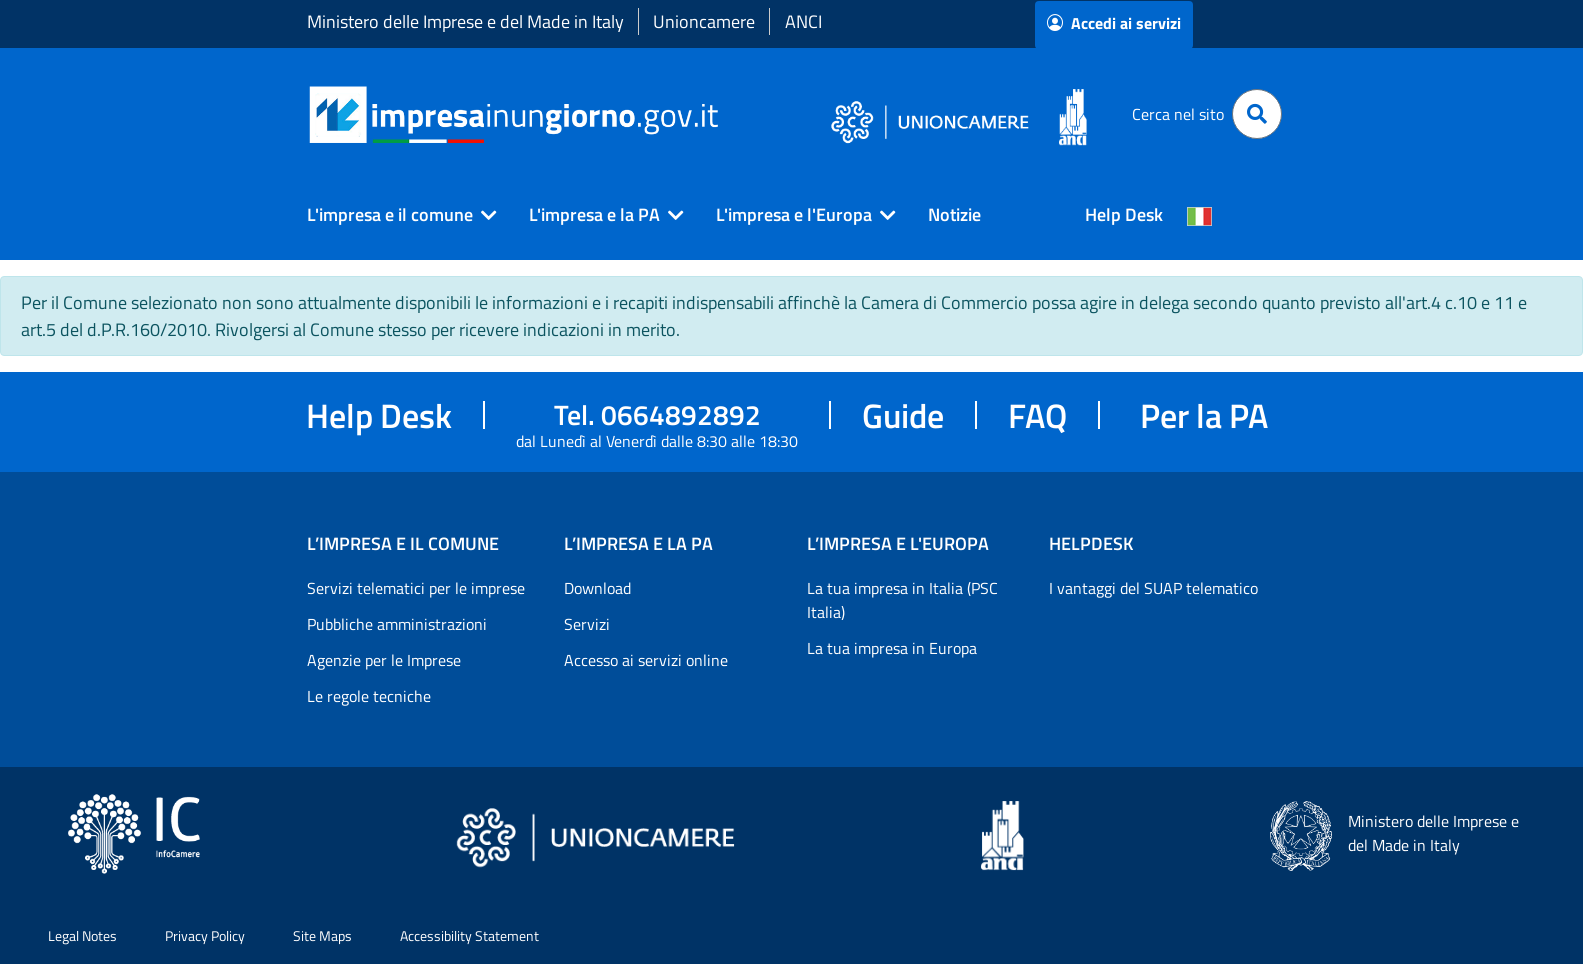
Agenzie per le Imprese (384, 660)
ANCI (803, 21)
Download (597, 588)
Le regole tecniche (369, 696)
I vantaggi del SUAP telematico (1153, 588)
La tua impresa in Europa (892, 648)
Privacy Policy (205, 935)
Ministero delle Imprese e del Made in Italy (465, 21)
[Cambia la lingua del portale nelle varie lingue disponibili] (1200, 215)
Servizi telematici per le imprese (416, 588)
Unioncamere (704, 21)
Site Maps (322, 935)
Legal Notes (82, 935)
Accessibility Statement (469, 935)
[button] (394, 215)
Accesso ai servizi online (646, 660)
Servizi (587, 624)
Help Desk (1124, 214)
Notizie (954, 214)
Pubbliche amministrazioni (397, 624)
